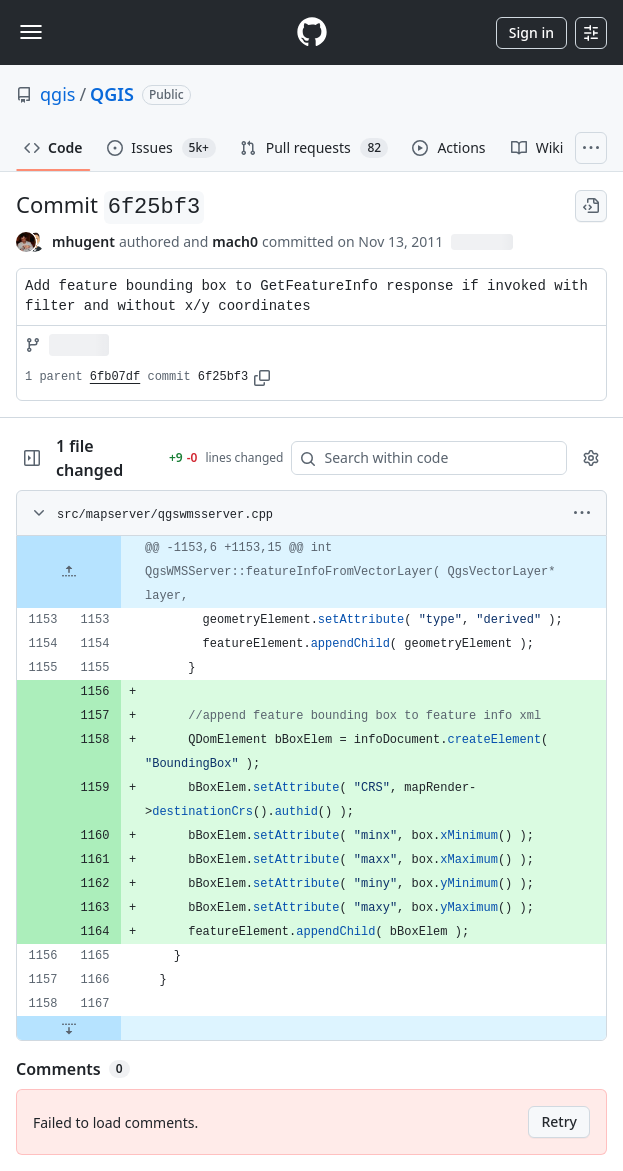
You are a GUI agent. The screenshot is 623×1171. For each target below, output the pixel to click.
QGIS (112, 94)
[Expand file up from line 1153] (69, 572)
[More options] (582, 513)
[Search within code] (419, 458)
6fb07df (115, 377)
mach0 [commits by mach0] (235, 241)
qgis (57, 94)
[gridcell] (311, 572)
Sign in (531, 32)
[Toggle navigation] (31, 32)
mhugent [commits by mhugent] (83, 241)
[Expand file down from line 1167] (69, 1028)
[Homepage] (312, 32)
